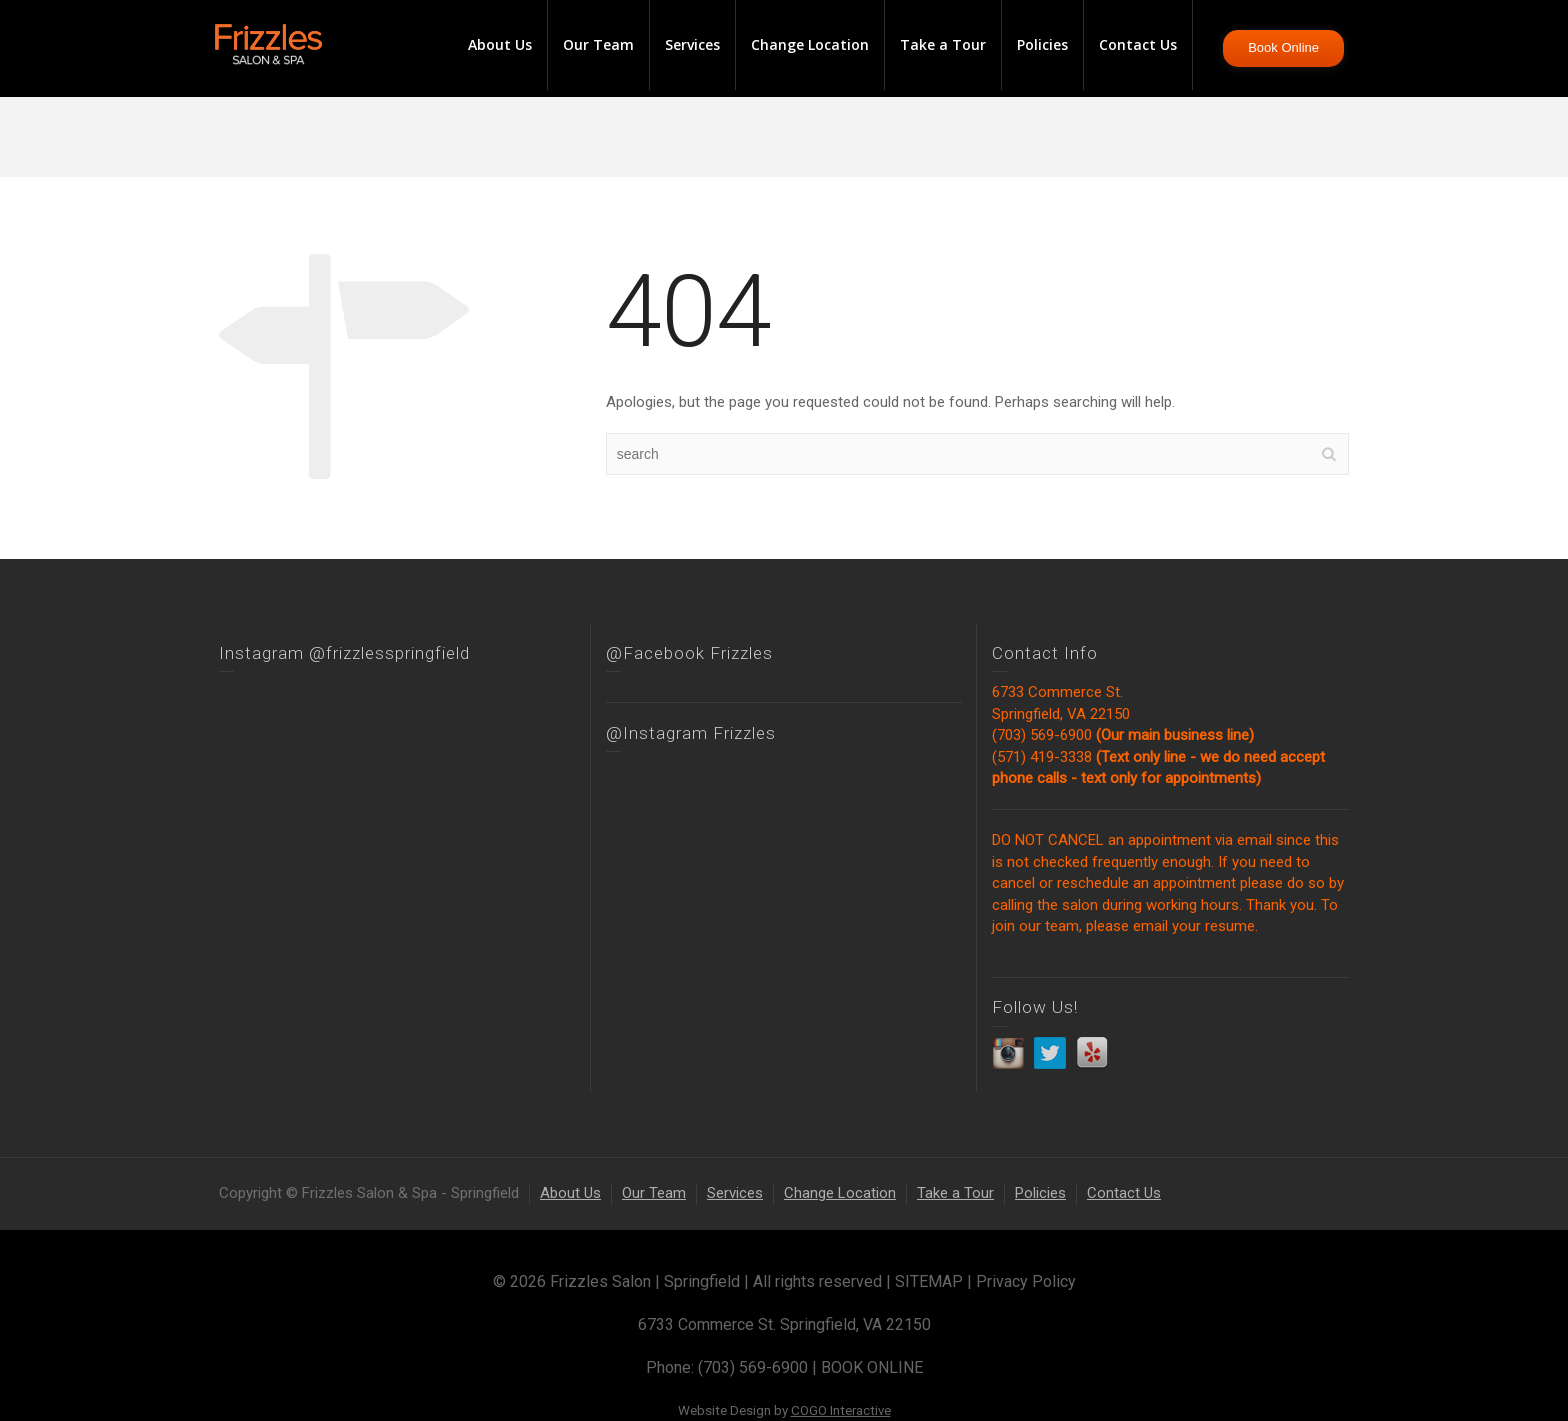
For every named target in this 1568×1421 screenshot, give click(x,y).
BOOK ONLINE (872, 1367)
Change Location (810, 44)
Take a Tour (943, 44)
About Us (500, 44)
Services (692, 44)
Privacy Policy (1026, 1281)
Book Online (1283, 47)
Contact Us (1138, 44)
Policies (1042, 44)
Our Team (598, 44)
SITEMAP (929, 1281)
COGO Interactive (841, 1410)
